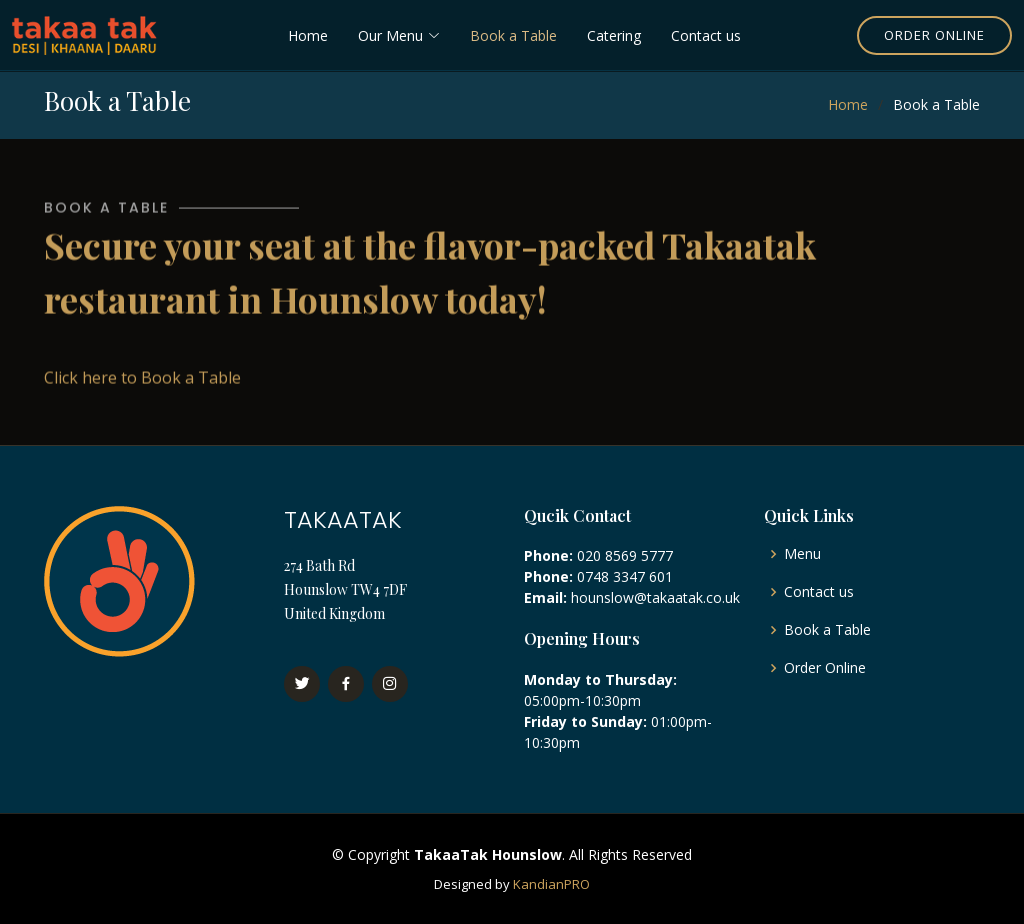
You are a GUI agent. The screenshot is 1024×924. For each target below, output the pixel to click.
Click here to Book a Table (142, 384)
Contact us (706, 35)
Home (308, 35)
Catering (614, 35)
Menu (802, 554)
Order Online (934, 35)
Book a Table (513, 35)
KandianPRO (551, 884)
